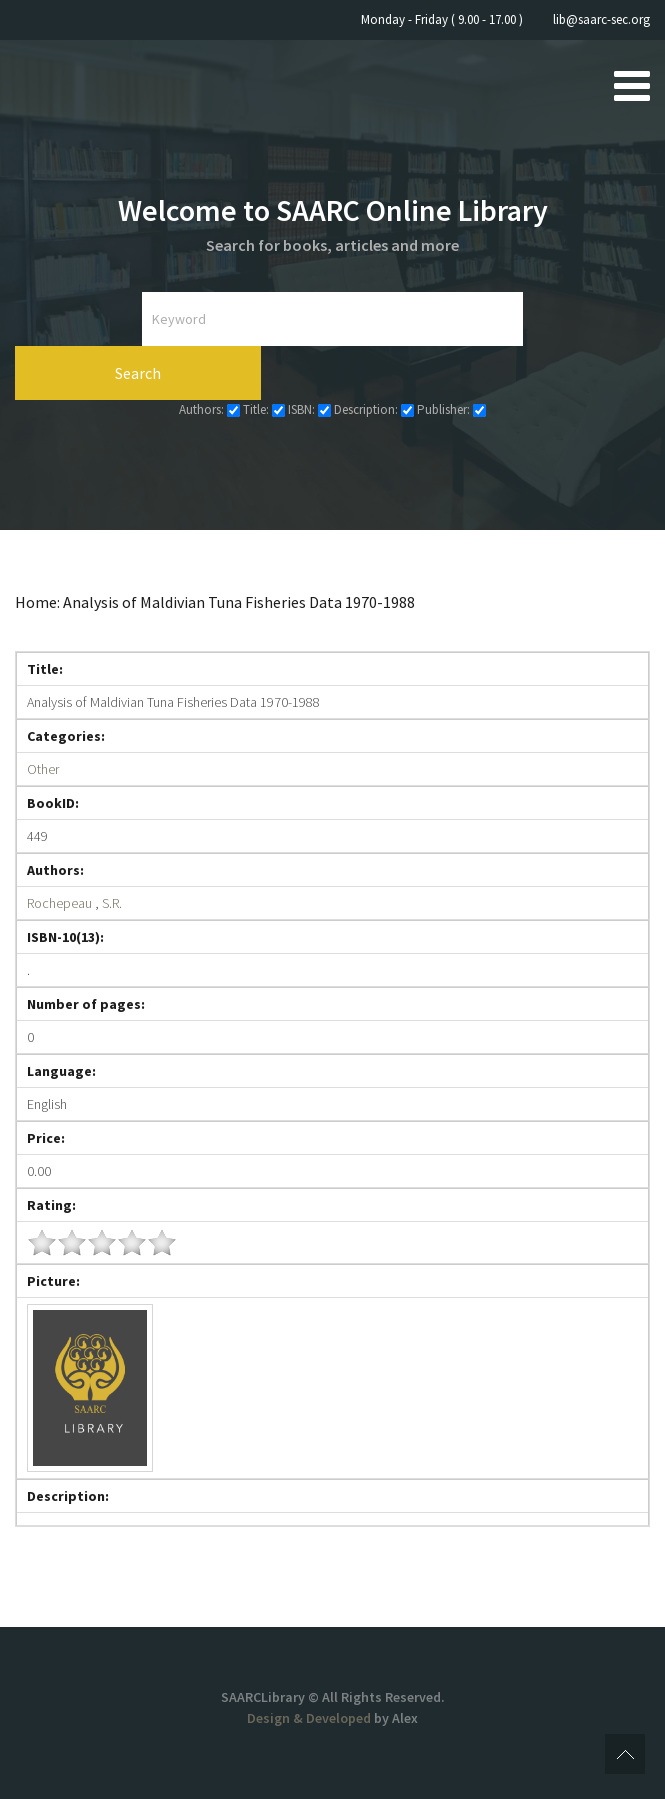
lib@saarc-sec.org (601, 19)
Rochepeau (59, 903)
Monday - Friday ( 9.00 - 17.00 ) (442, 19)
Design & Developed (310, 1718)
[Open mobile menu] (632, 85)
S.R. (112, 903)
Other (43, 769)
